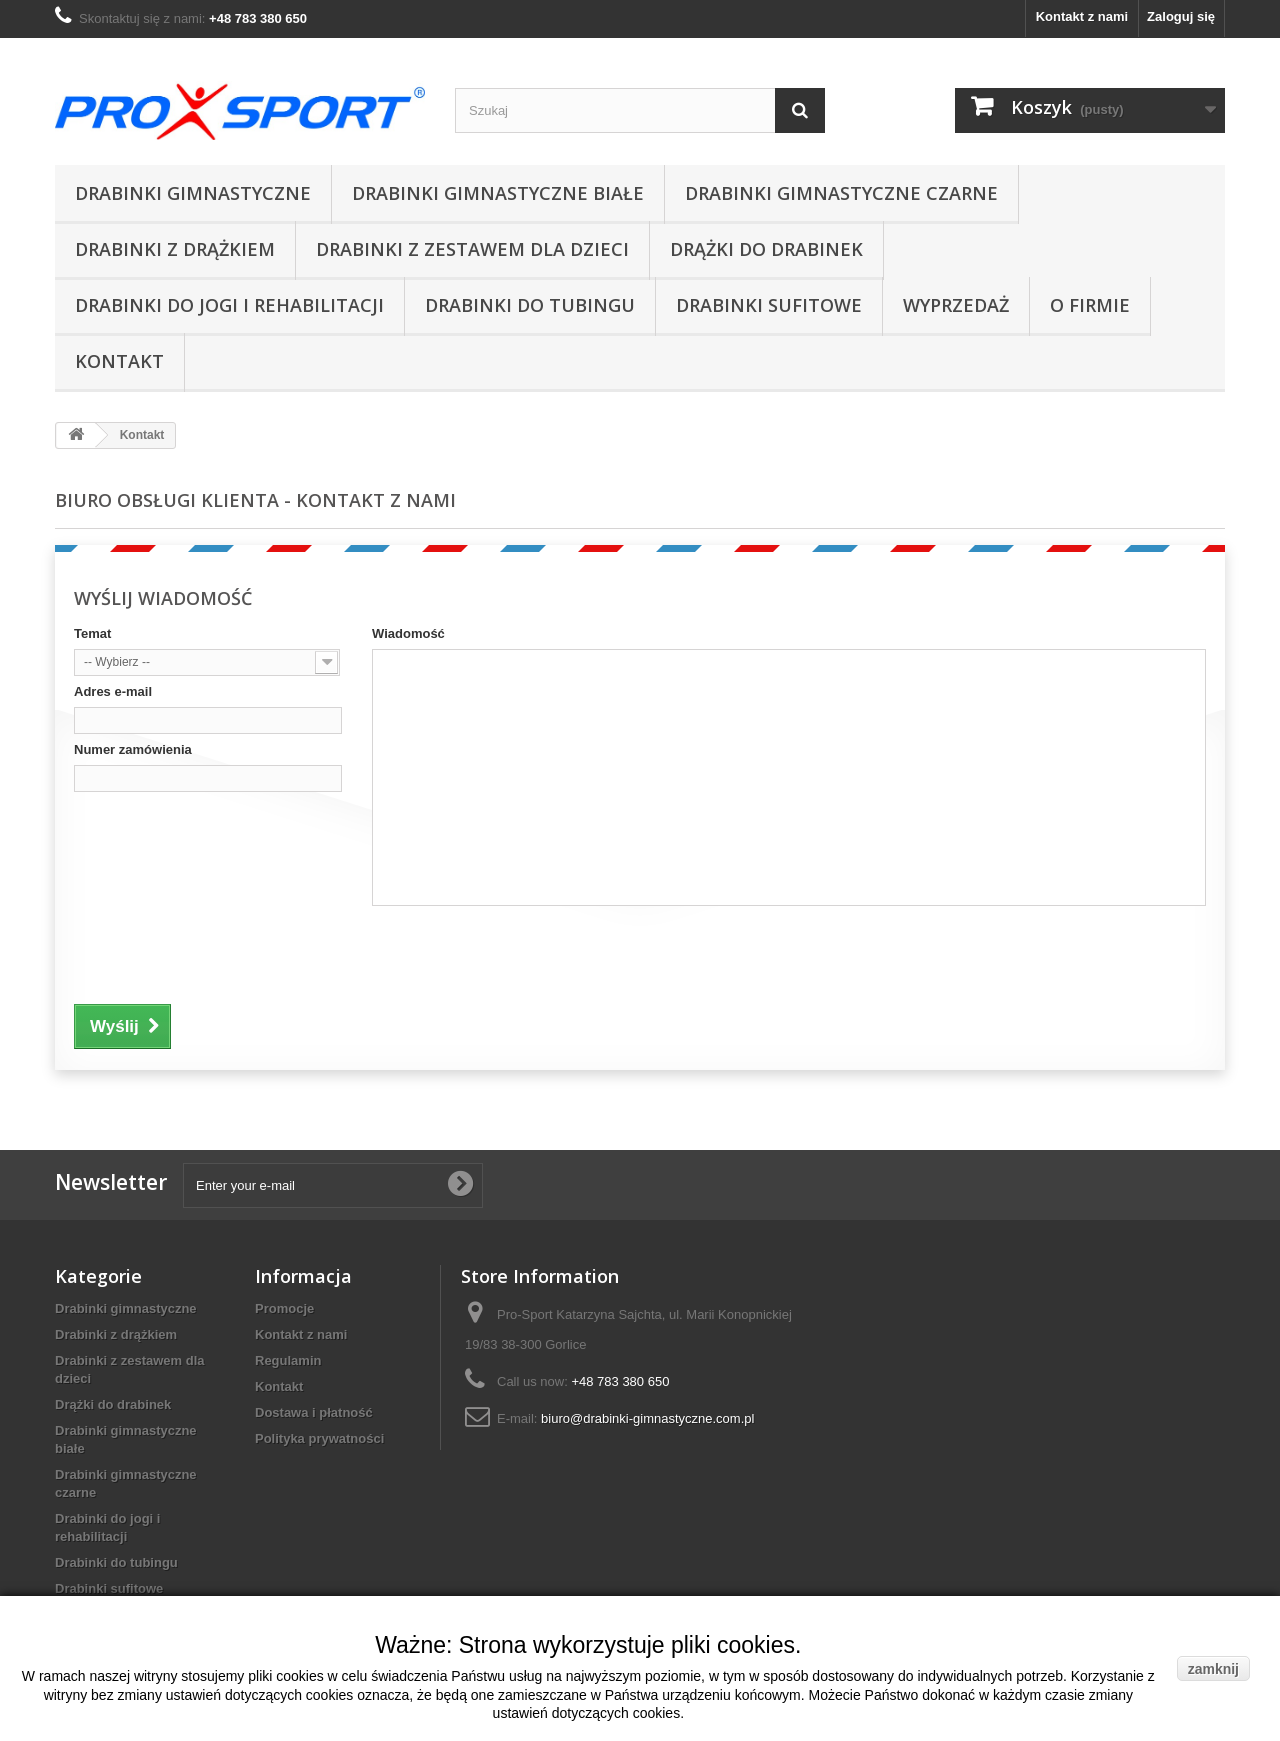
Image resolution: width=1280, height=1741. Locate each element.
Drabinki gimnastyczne (193, 193)
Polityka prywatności (319, 1438)
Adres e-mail (113, 691)
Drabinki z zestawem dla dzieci (472, 249)
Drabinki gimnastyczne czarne (841, 193)
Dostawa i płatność (314, 1412)
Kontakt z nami (1082, 16)
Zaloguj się (1181, 16)
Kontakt (119, 361)
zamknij (1213, 1669)
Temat (92, 633)
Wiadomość (408, 633)
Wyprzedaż (956, 305)
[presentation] (226, 952)
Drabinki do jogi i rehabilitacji (229, 305)
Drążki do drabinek (766, 249)
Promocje (284, 1308)
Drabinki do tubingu (530, 305)
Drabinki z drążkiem (175, 249)
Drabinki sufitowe (769, 305)
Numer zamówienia (133, 749)
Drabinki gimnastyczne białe (498, 193)
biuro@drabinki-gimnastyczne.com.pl (647, 1418)
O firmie (1090, 305)
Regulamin (288, 1360)
